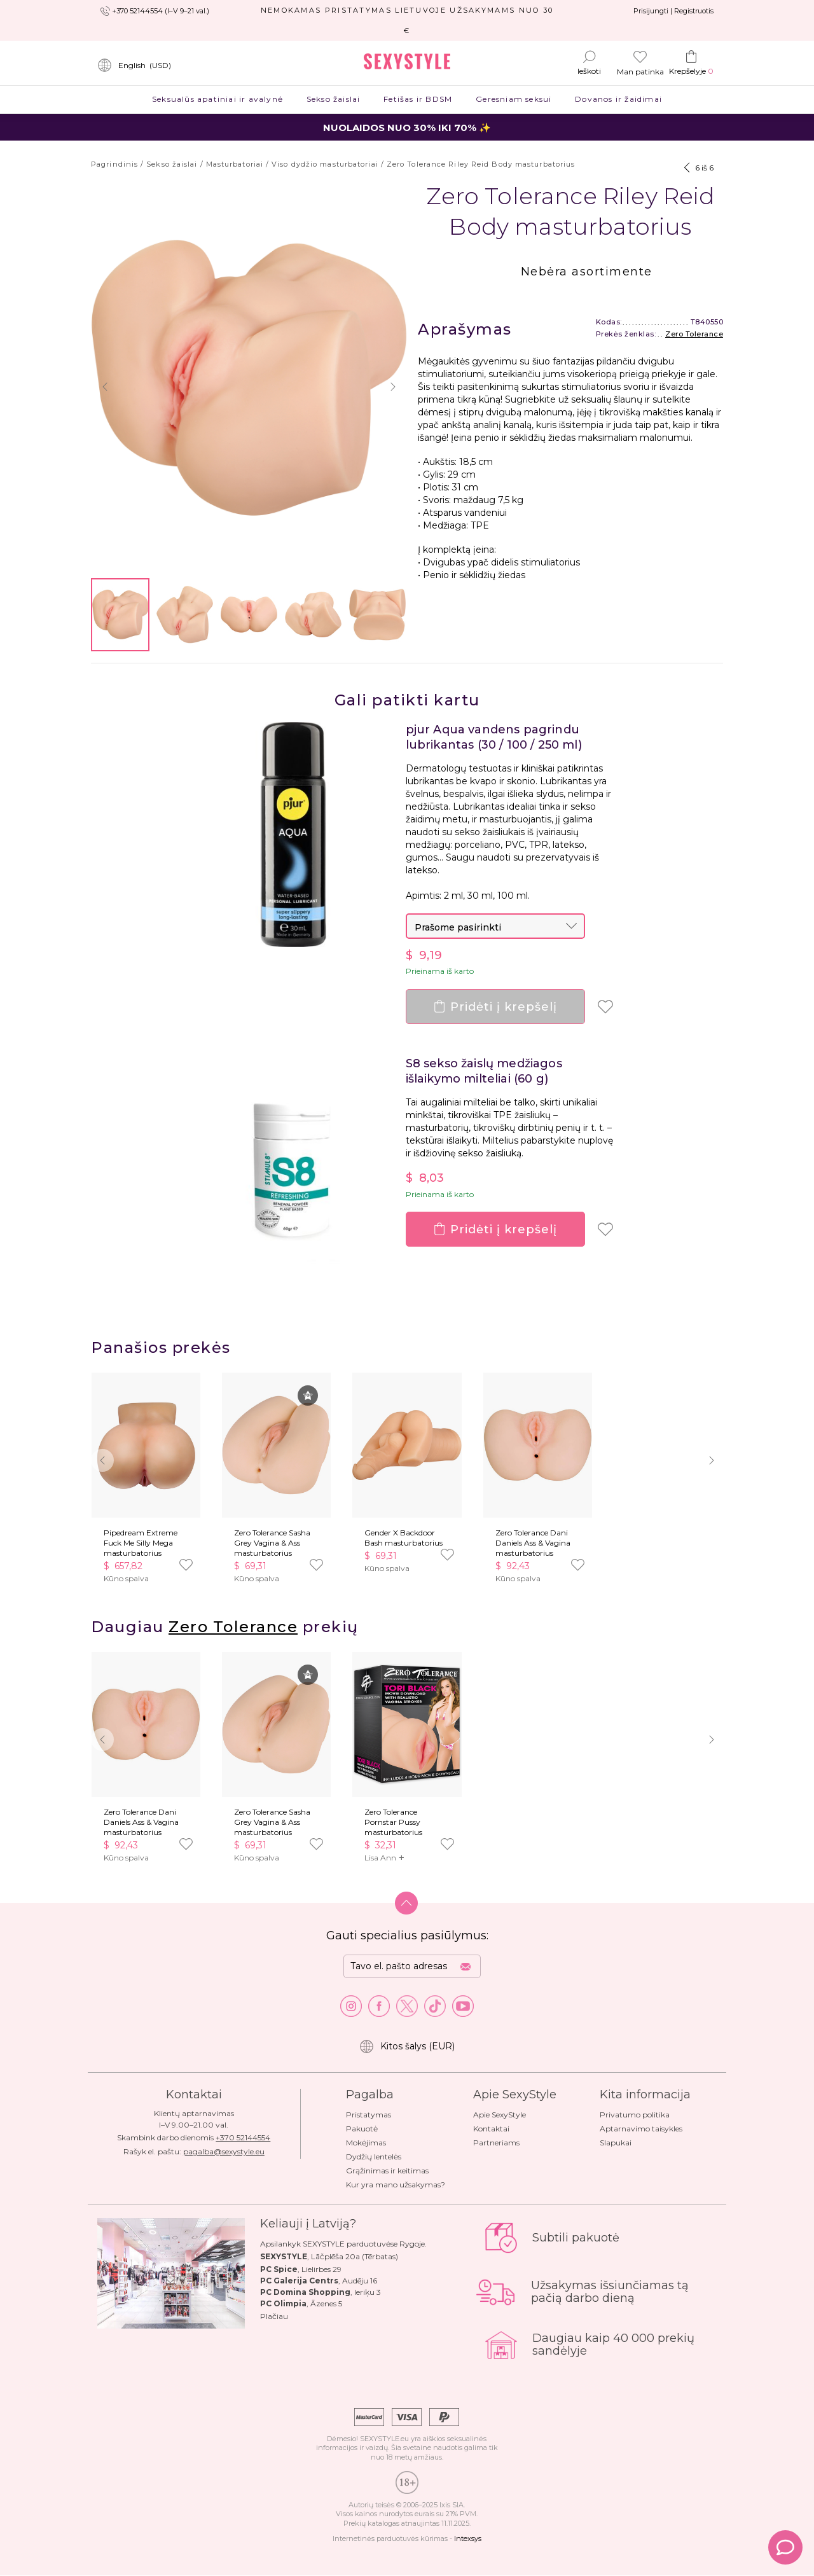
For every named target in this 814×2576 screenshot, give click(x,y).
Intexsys (467, 2538)
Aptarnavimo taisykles (641, 2128)
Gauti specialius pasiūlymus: (407, 1935)
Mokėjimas (366, 2142)
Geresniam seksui (513, 99)
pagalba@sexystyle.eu (224, 2151)
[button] (105, 387)
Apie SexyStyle (499, 2114)
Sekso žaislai (333, 99)
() (134, 66)
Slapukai (615, 2142)
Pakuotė (362, 2128)
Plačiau (274, 2316)
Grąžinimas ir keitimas (387, 2170)
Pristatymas (368, 2114)
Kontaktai (491, 2128)
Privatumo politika (635, 2114)
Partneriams (496, 2142)
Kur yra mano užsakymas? (395, 2184)
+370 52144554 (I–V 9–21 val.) (160, 10)
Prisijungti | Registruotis (673, 10)
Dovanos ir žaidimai (619, 99)
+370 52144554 (243, 2137)
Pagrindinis (114, 164)
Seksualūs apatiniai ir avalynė (218, 99)
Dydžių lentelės (373, 2156)
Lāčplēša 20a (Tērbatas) (354, 2256)
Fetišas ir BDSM (418, 99)
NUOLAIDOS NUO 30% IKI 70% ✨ (407, 127)
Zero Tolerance (694, 333)
